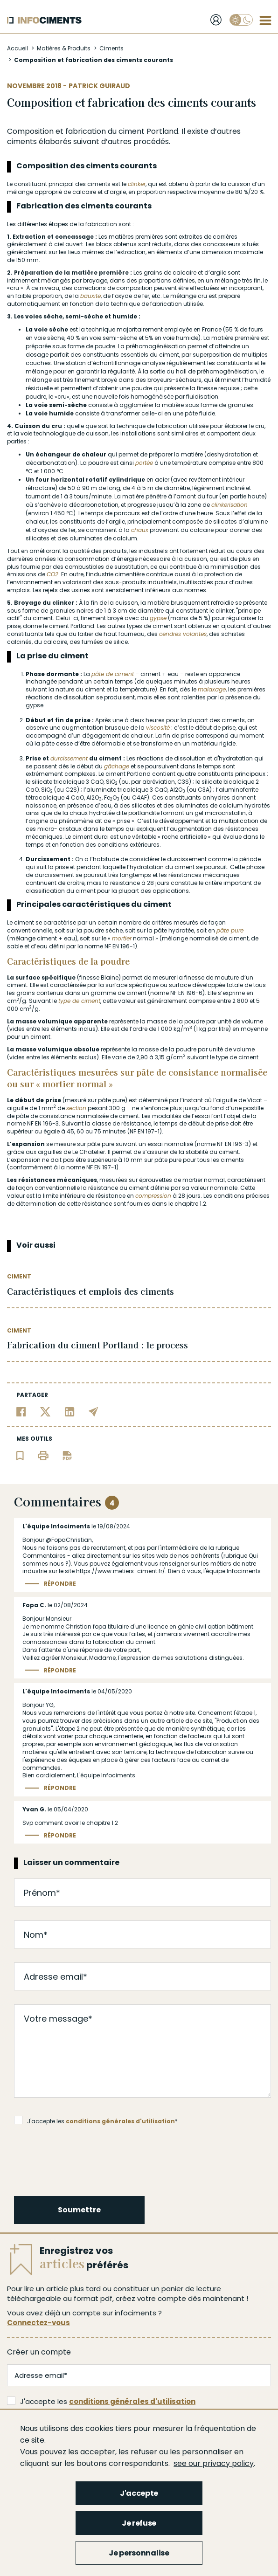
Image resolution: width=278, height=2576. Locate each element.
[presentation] (86, 2159)
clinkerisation (229, 505)
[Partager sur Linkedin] (70, 1411)
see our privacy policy (214, 2463)
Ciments (111, 48)
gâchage (116, 766)
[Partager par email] (93, 1411)
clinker (137, 184)
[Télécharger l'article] (67, 1455)
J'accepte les (101, 2401)
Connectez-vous (38, 2322)
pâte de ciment (112, 674)
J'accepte (139, 2493)
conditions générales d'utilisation (120, 2121)
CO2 (52, 574)
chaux (139, 530)
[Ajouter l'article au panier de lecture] (20, 1455)
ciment (131, 131)
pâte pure (229, 930)
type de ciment (79, 1001)
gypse (158, 618)
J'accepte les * (96, 2120)
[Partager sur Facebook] (21, 1411)
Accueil (17, 48)
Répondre (60, 1584)
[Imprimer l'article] (43, 1455)
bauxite (90, 296)
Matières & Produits (63, 48)
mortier (122, 938)
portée (144, 463)
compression (153, 1196)
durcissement (69, 758)
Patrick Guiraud (99, 85)
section (76, 1108)
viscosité (158, 728)
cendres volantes (183, 634)
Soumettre (79, 2209)
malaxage (212, 689)
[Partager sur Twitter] (45, 1411)
